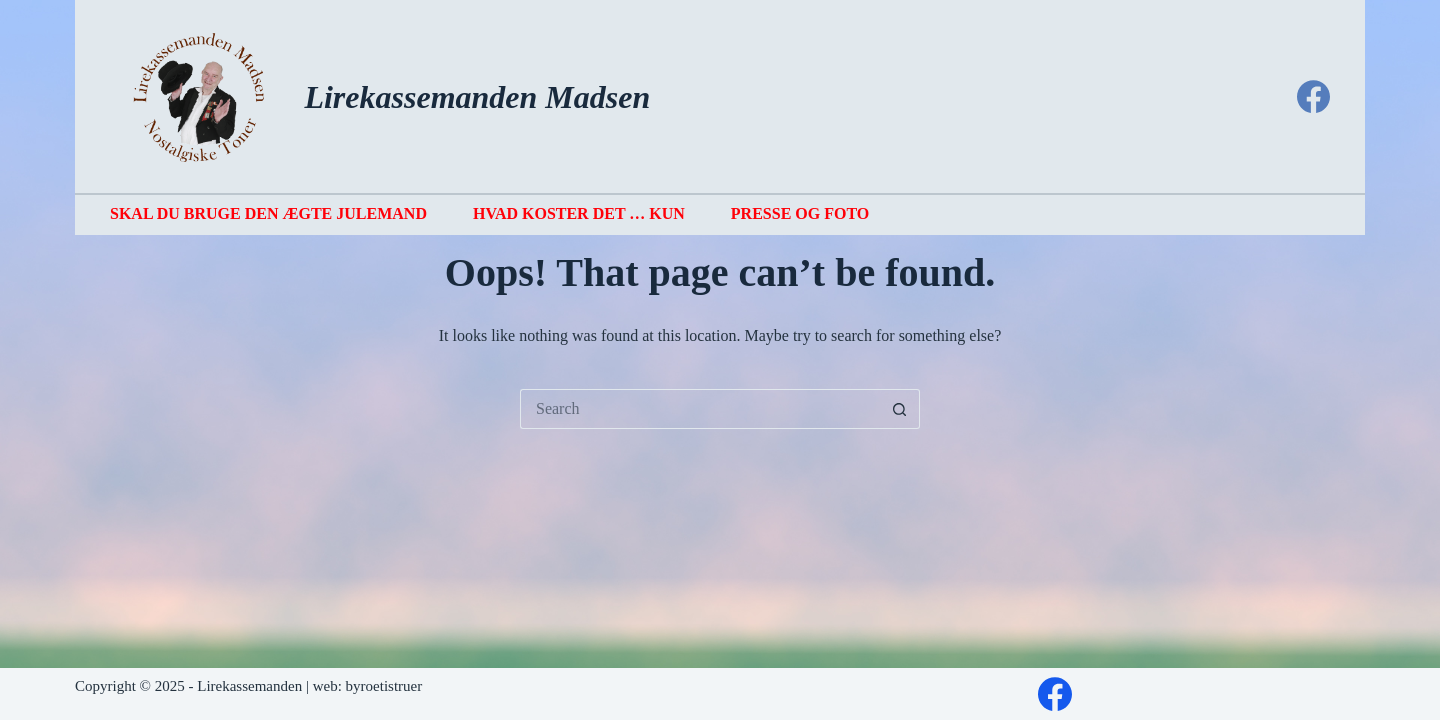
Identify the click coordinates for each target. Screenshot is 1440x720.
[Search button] (900, 409)
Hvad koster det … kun (579, 213)
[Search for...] (700, 409)
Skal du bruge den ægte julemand (268, 213)
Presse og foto (800, 213)
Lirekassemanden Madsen (477, 97)
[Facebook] (1313, 96)
